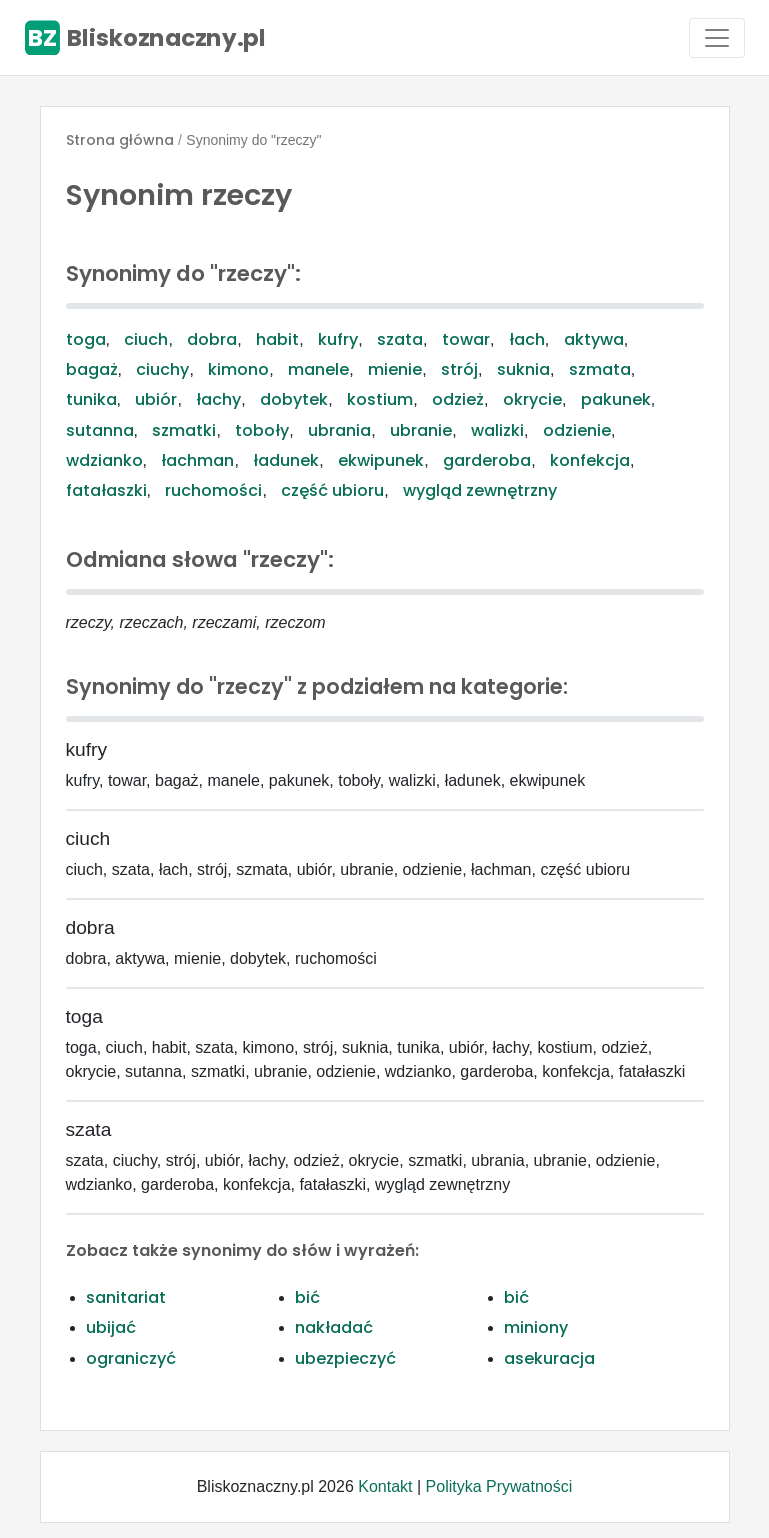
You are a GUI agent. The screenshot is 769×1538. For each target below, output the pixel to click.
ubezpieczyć (345, 1358)
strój (459, 369)
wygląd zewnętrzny (480, 490)
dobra (212, 339)
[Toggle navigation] (717, 38)
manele (318, 369)
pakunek (616, 399)
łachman (197, 460)
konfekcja (590, 460)
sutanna (100, 430)
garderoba (487, 460)
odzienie (577, 430)
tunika (91, 399)
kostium (380, 399)
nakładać (334, 1327)
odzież (458, 399)
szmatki (184, 430)
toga (86, 339)
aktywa (594, 339)
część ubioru (332, 490)
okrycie (532, 399)
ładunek (286, 460)
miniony (536, 1327)
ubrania (339, 430)
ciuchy (162, 369)
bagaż (92, 369)
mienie (395, 369)
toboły (262, 430)
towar (466, 339)
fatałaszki (106, 490)
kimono (238, 369)
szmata (600, 369)
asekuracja (549, 1358)
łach (527, 339)
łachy (218, 399)
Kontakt (385, 1486)
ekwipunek (381, 460)
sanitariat (126, 1297)
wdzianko (104, 460)
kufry (338, 339)
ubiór (156, 399)
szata (400, 339)
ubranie (421, 430)
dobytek (294, 399)
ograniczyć (131, 1358)
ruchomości (213, 490)
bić (307, 1297)
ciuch (146, 339)
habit (277, 339)
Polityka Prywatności (499, 1486)
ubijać (111, 1327)
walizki (497, 430)
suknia (523, 369)
